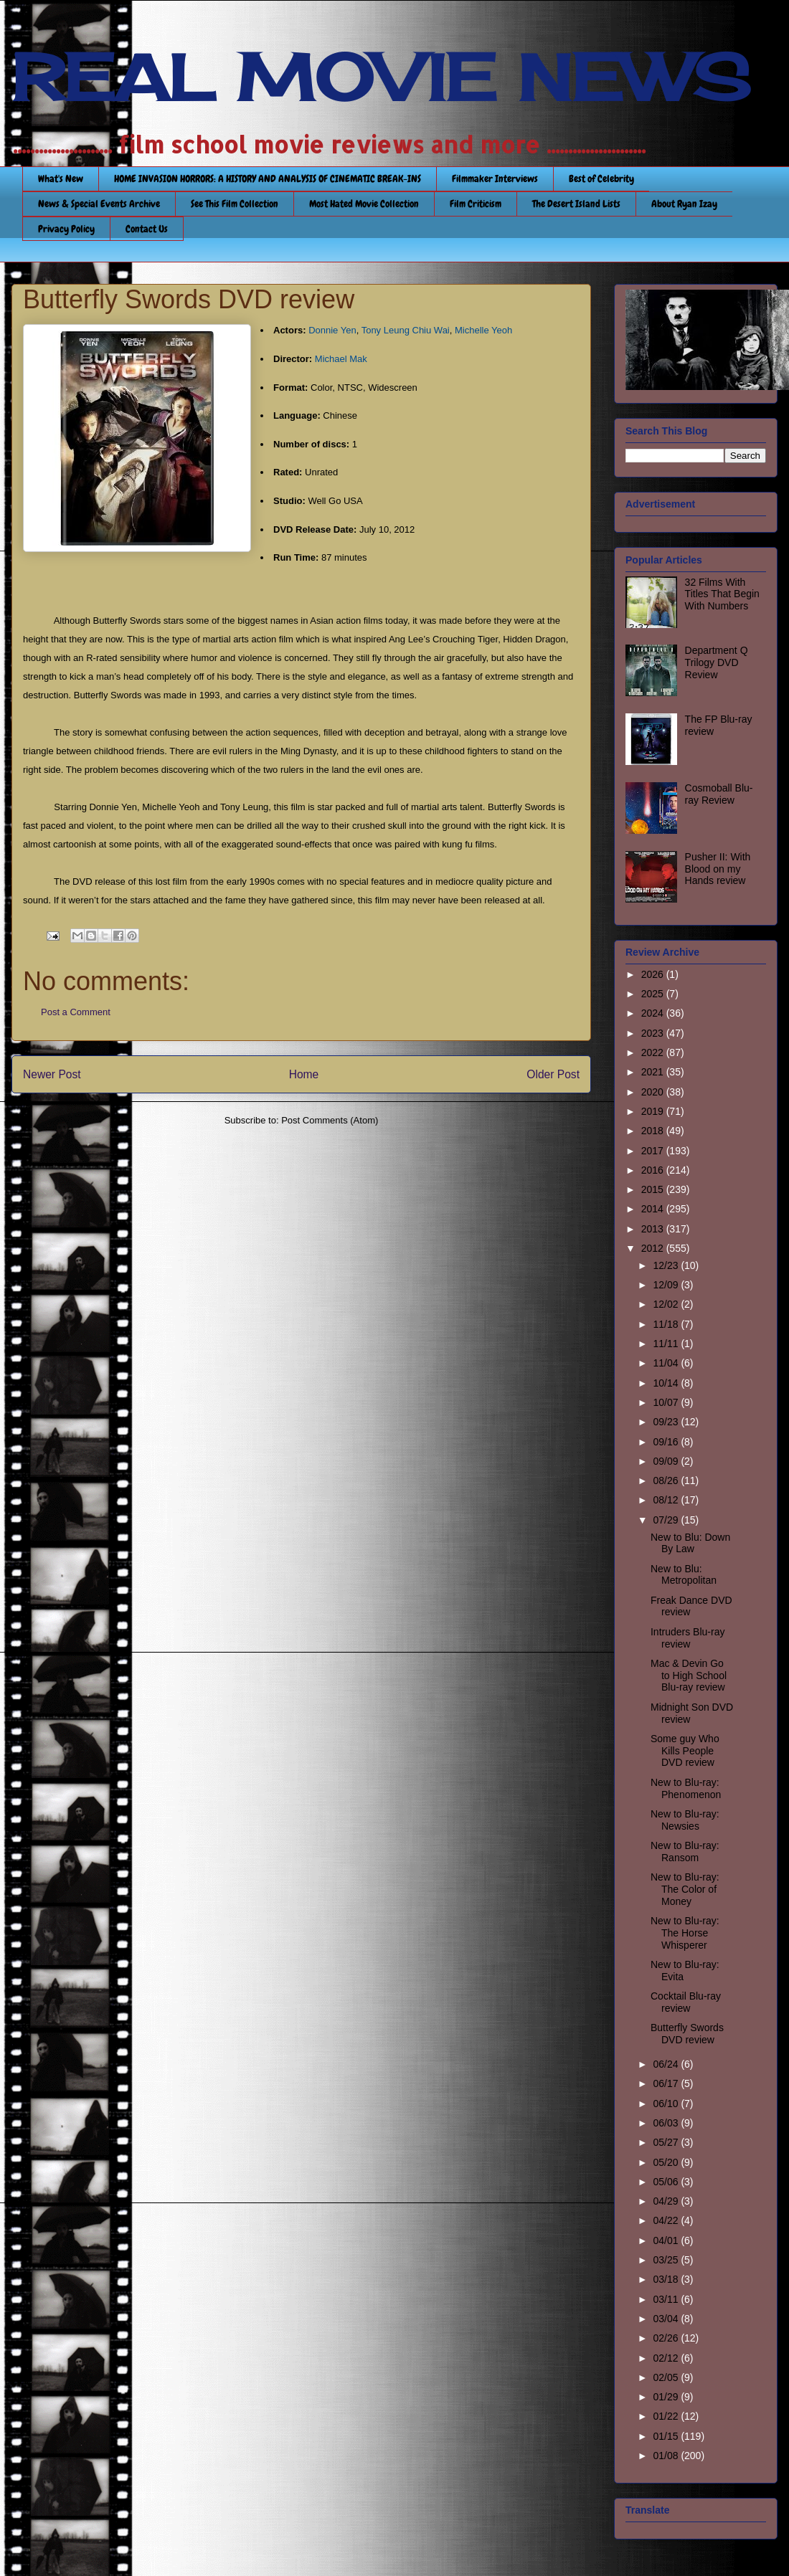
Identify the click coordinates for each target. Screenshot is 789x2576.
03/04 (667, 2318)
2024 (653, 1013)
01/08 (667, 2455)
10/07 (667, 1402)
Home (304, 1074)
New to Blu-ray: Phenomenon (686, 1788)
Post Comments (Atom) (329, 1120)
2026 (653, 974)
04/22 (667, 2220)
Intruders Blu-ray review (687, 1638)
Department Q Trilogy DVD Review (716, 662)
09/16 (667, 1442)
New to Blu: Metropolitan (684, 1575)
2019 (653, 1111)
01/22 (667, 2416)
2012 (653, 1248)
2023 (653, 1033)
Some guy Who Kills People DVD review (685, 1751)
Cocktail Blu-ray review (686, 2002)
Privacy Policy (66, 228)
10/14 (667, 1383)
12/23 (667, 1265)
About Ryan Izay (684, 203)
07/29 (667, 1520)
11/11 (667, 1343)
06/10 (667, 2103)
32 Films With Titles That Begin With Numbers (722, 594)
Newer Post (52, 1074)
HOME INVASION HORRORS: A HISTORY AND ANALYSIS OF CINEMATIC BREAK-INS (267, 178)
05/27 (667, 2142)
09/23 (667, 1421)
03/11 (667, 2299)
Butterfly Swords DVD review (687, 2033)
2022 (653, 1052)
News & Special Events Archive (99, 203)
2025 (653, 993)
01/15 (667, 2436)
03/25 (667, 2260)
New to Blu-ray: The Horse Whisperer (685, 1933)
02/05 (667, 2377)
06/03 (667, 2123)
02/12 (667, 2358)
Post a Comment (75, 1012)
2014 (653, 1209)
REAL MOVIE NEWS (380, 77)
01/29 (667, 2396)
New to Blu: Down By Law (690, 1543)
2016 (653, 1170)
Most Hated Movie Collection (364, 203)
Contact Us (147, 228)
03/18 (667, 2279)
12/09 (667, 1285)
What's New (60, 178)
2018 (653, 1130)
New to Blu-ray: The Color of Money (685, 1889)
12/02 (667, 1304)
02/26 (667, 2338)
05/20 (667, 2162)
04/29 (667, 2201)
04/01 (667, 2240)
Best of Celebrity (601, 178)
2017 (653, 1150)
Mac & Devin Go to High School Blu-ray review (689, 1675)
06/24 (667, 2064)
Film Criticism (475, 203)
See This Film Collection (234, 203)
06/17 (667, 2083)
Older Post (553, 1074)
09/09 (667, 1461)
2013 (653, 1229)
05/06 (667, 2181)
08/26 (667, 1480)
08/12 (667, 1500)
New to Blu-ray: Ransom (685, 1851)
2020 (653, 1092)
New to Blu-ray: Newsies (685, 1820)
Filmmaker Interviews (495, 178)
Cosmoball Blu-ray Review (719, 794)
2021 (653, 1072)
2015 (653, 1189)
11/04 (667, 1363)
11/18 (667, 1324)
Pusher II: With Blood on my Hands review (718, 869)
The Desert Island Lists (576, 203)
